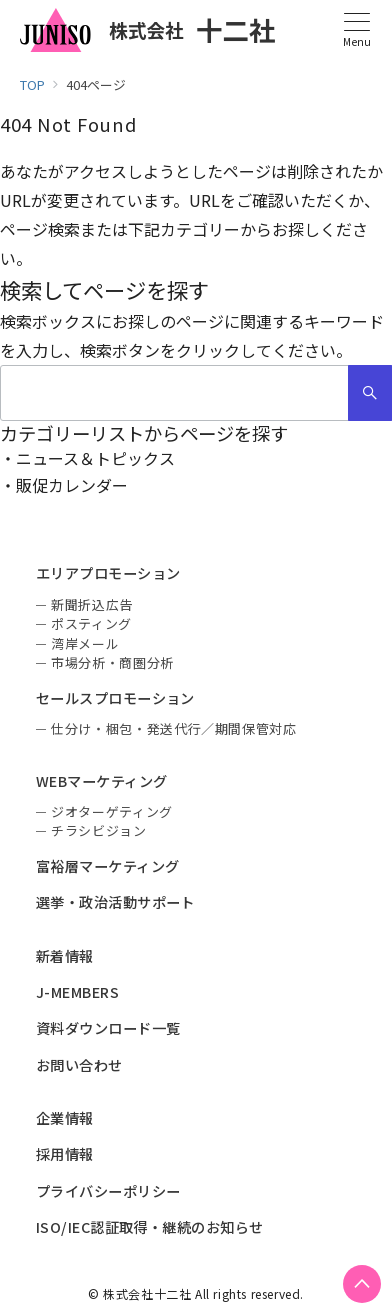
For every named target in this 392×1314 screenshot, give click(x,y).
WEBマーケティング (102, 781)
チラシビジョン (99, 830)
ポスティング (91, 623)
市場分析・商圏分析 (112, 662)
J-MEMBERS (77, 992)
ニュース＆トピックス (95, 458)
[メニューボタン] (356, 30)
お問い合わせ (79, 1065)
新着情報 (65, 956)
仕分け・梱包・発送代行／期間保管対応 (174, 728)
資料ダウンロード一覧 (108, 1028)
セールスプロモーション (115, 698)
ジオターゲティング (112, 811)
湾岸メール (85, 643)
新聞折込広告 (92, 604)
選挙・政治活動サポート (115, 902)
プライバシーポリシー (108, 1191)
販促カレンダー (72, 485)
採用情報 (65, 1154)
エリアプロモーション (108, 573)
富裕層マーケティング (108, 866)
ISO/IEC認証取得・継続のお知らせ (150, 1227)
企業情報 (65, 1118)
